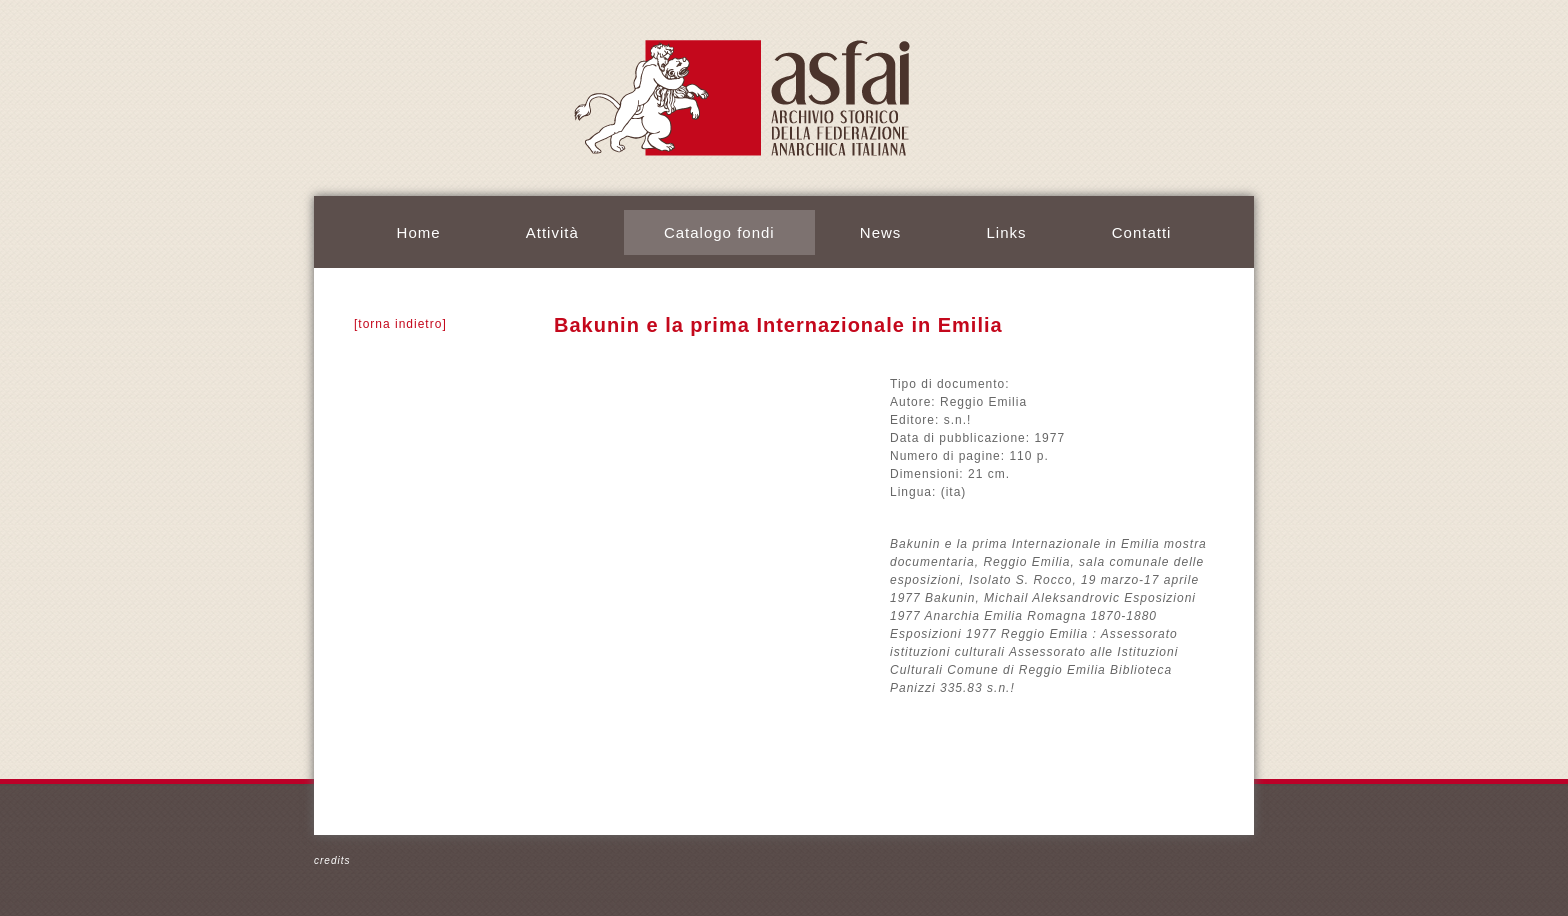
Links (1007, 232)
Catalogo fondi (719, 232)
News (881, 232)
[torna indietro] (400, 324)
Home (419, 232)
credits (332, 860)
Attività (552, 232)
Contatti (1142, 232)
